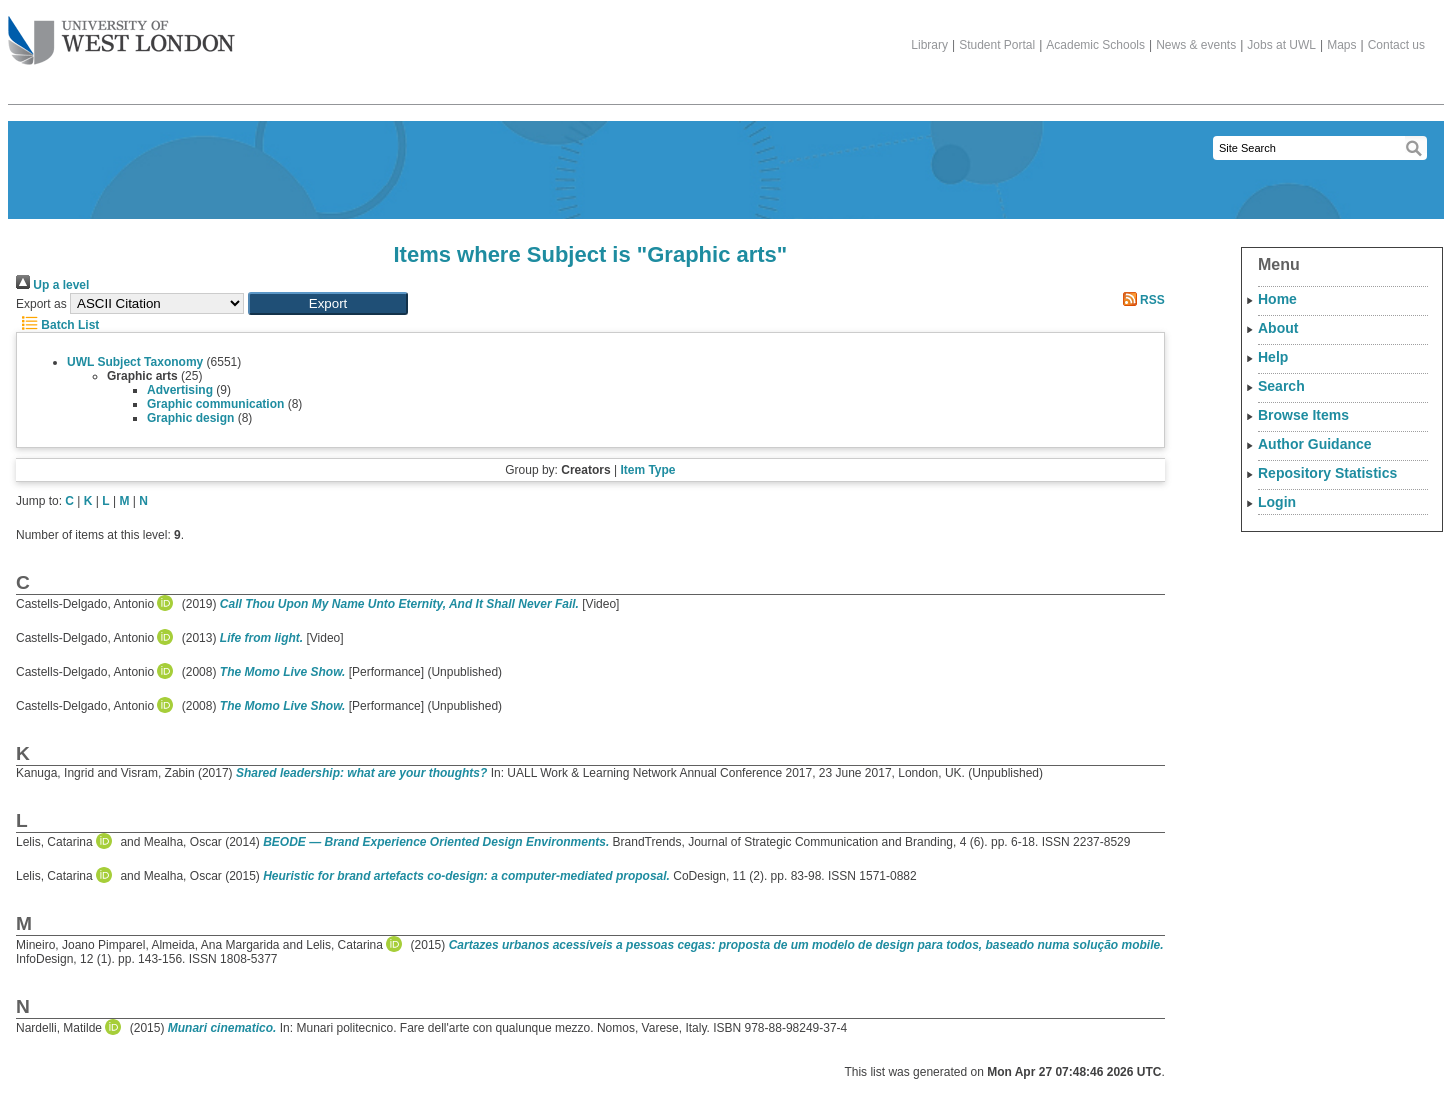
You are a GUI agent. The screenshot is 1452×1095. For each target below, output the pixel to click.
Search (1281, 386)
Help (1273, 357)
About (1278, 328)
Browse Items (1303, 415)
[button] (328, 303)
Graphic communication (215, 404)
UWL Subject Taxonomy (135, 362)
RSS (1141, 300)
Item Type (647, 470)
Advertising (180, 390)
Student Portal (997, 45)
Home (1277, 299)
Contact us (1396, 45)
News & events (1196, 45)
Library (929, 45)
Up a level (52, 285)
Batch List (57, 325)
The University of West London (121, 33)
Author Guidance (1315, 444)
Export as (41, 304)
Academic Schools (1095, 45)
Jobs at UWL (1281, 45)
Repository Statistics (1327, 473)
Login (1277, 502)
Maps (1341, 45)
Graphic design (190, 418)
